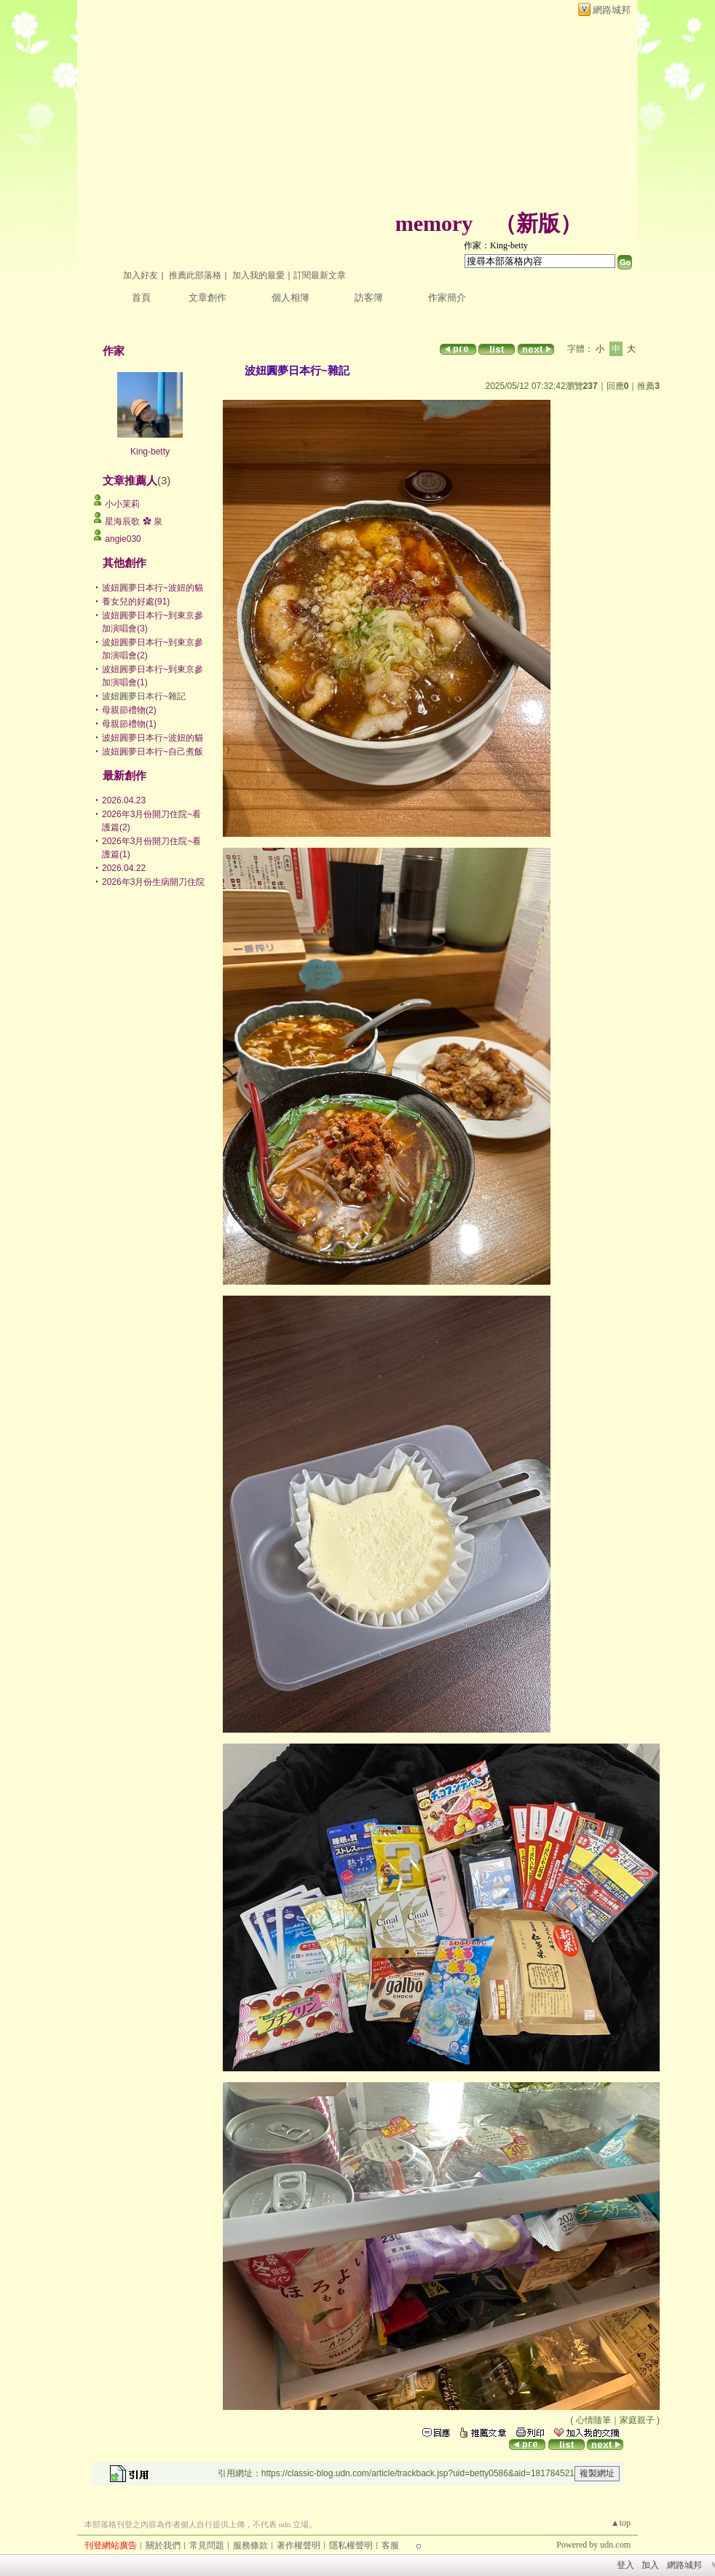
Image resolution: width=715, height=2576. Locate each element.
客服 (390, 2545)
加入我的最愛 (258, 275)
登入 (625, 2565)
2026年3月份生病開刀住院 (153, 882)
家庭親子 (637, 2420)
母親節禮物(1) (129, 724)
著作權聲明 (298, 2545)
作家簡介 (447, 297)
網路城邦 (612, 9)
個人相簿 (290, 297)
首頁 (141, 297)
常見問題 (206, 2545)
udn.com (615, 2545)
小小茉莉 (122, 504)
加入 (650, 2565)
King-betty (150, 451)
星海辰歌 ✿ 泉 (133, 521)
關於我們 (163, 2545)
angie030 (123, 539)
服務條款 (250, 2545)
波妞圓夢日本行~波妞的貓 (152, 588)
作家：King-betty (496, 245)
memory (434, 223)
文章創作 (207, 297)
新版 (538, 223)
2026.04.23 (124, 800)
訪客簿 (369, 297)
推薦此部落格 (195, 275)
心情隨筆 (593, 2420)
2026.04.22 (124, 868)
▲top (621, 2523)
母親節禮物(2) (129, 710)
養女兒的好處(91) (136, 601)
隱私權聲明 (351, 2545)
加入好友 (140, 275)
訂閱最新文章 (319, 275)
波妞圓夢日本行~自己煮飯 (152, 752)
